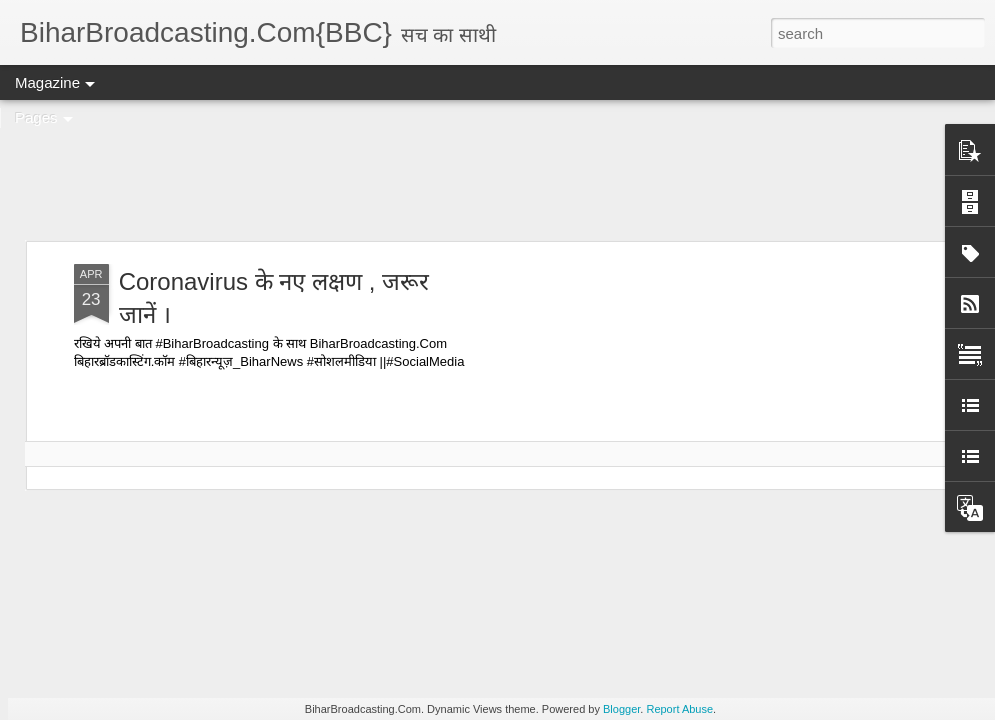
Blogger (621, 709)
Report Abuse (679, 709)
